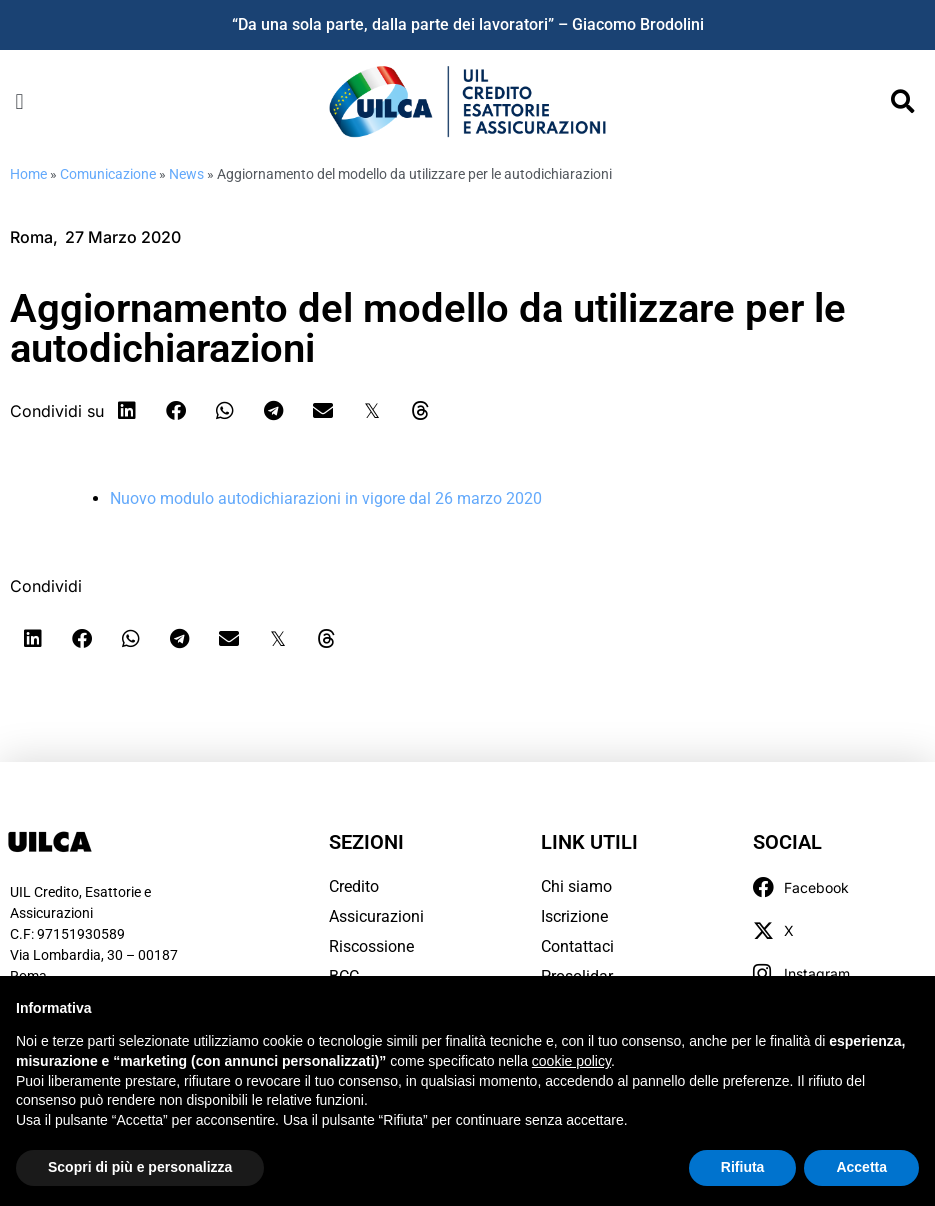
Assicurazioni (376, 916)
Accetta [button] (861, 1167)
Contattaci (577, 946)
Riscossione (371, 946)
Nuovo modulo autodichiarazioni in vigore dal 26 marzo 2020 (326, 498)
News (186, 174)
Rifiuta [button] (743, 1167)
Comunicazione (108, 174)
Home (28, 174)
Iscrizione (574, 916)
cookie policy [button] (571, 1061)
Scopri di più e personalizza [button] (140, 1167)
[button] (19, 101)
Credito (354, 886)
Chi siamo (576, 886)
